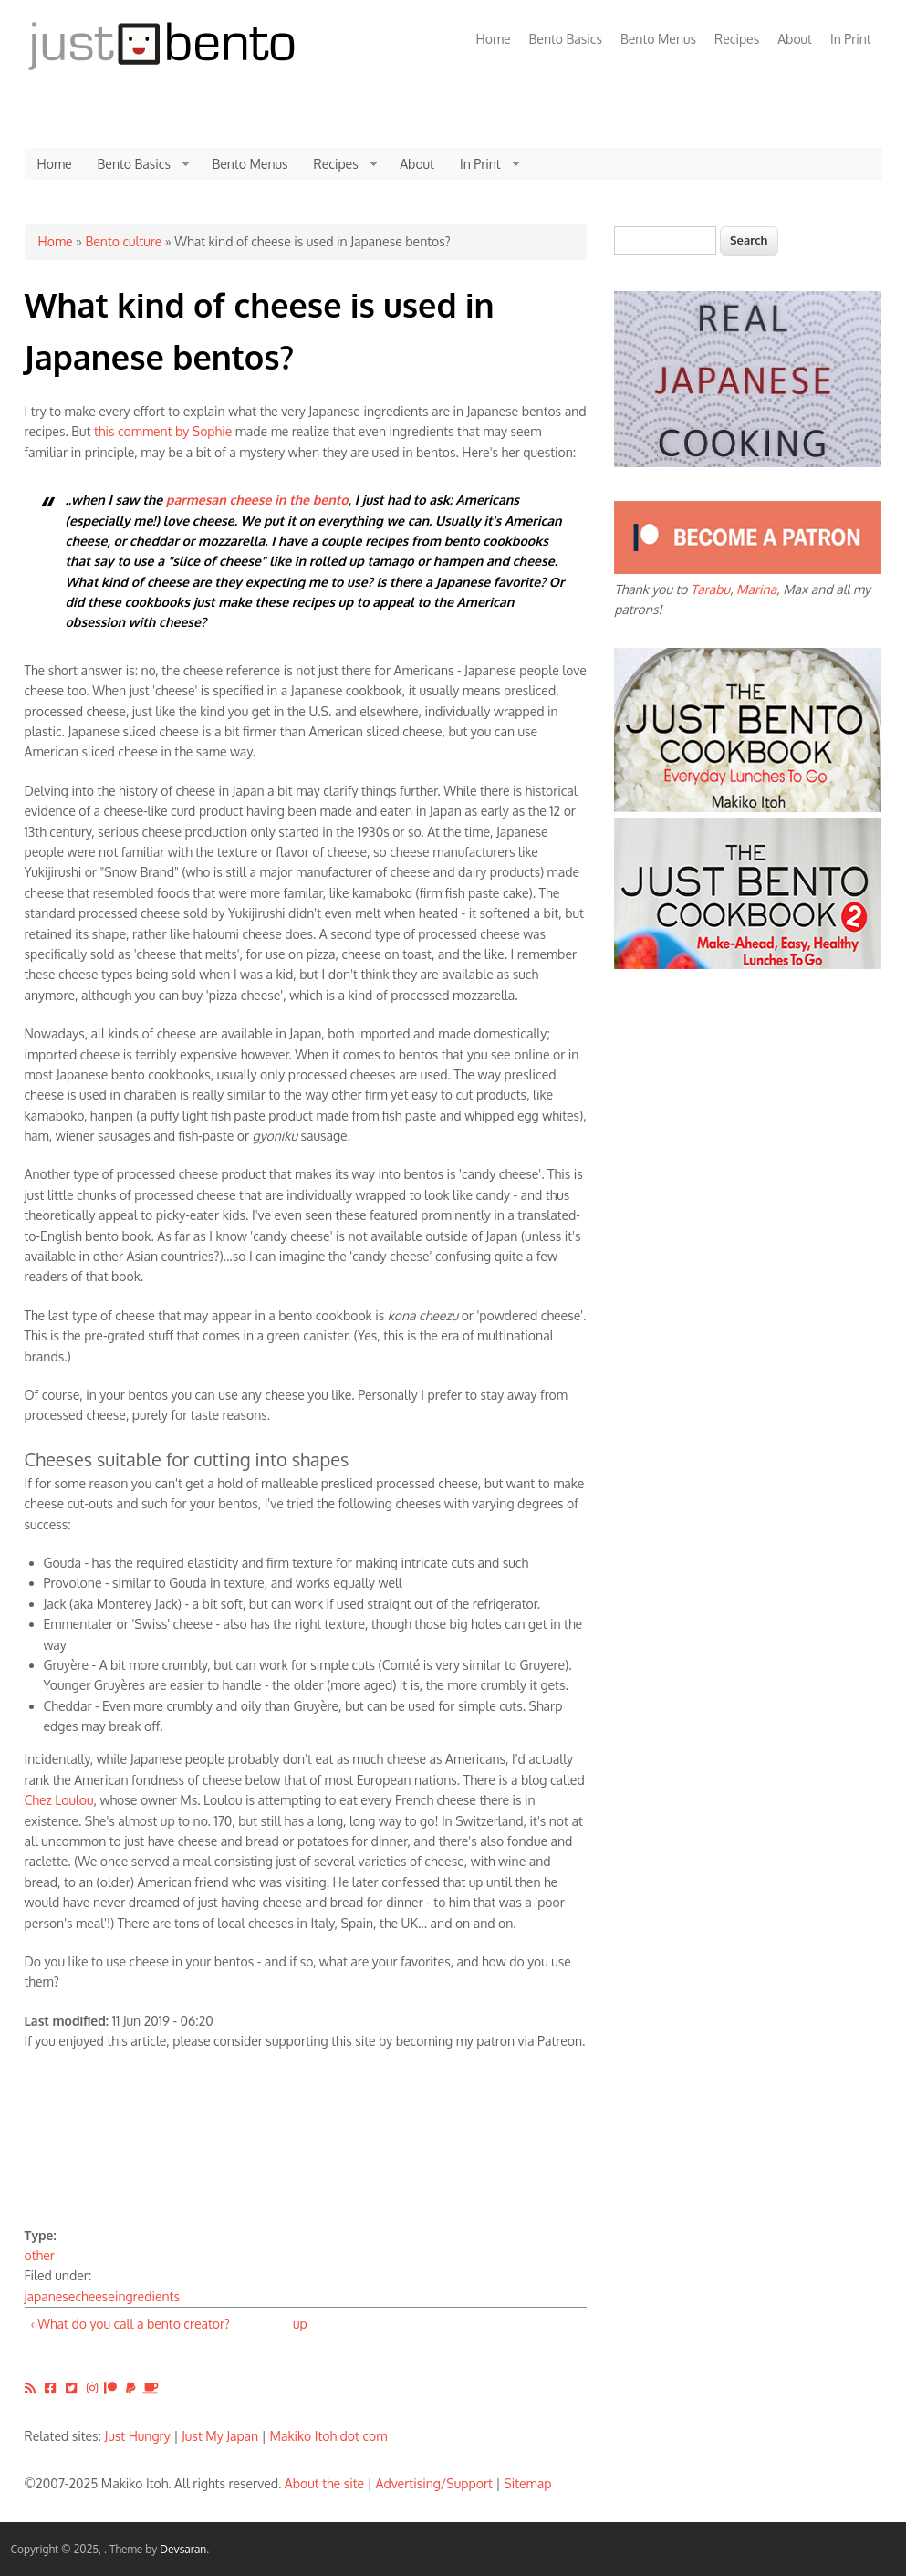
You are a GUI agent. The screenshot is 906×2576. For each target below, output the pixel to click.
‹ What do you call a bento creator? (130, 2323)
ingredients (147, 2296)
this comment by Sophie (163, 431)
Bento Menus (658, 39)
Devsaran (183, 2549)
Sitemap (527, 2483)
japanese (50, 2296)
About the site (324, 2483)
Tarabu (710, 589)
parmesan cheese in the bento (257, 499)
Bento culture (123, 241)
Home (493, 39)
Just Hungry (138, 2436)
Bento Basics (565, 39)
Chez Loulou (59, 1800)
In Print (850, 39)
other (40, 2255)
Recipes (736, 39)
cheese (94, 2296)
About (794, 39)
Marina (756, 589)
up (300, 2323)
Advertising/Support (433, 2483)
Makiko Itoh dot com (329, 2436)
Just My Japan (220, 2436)
